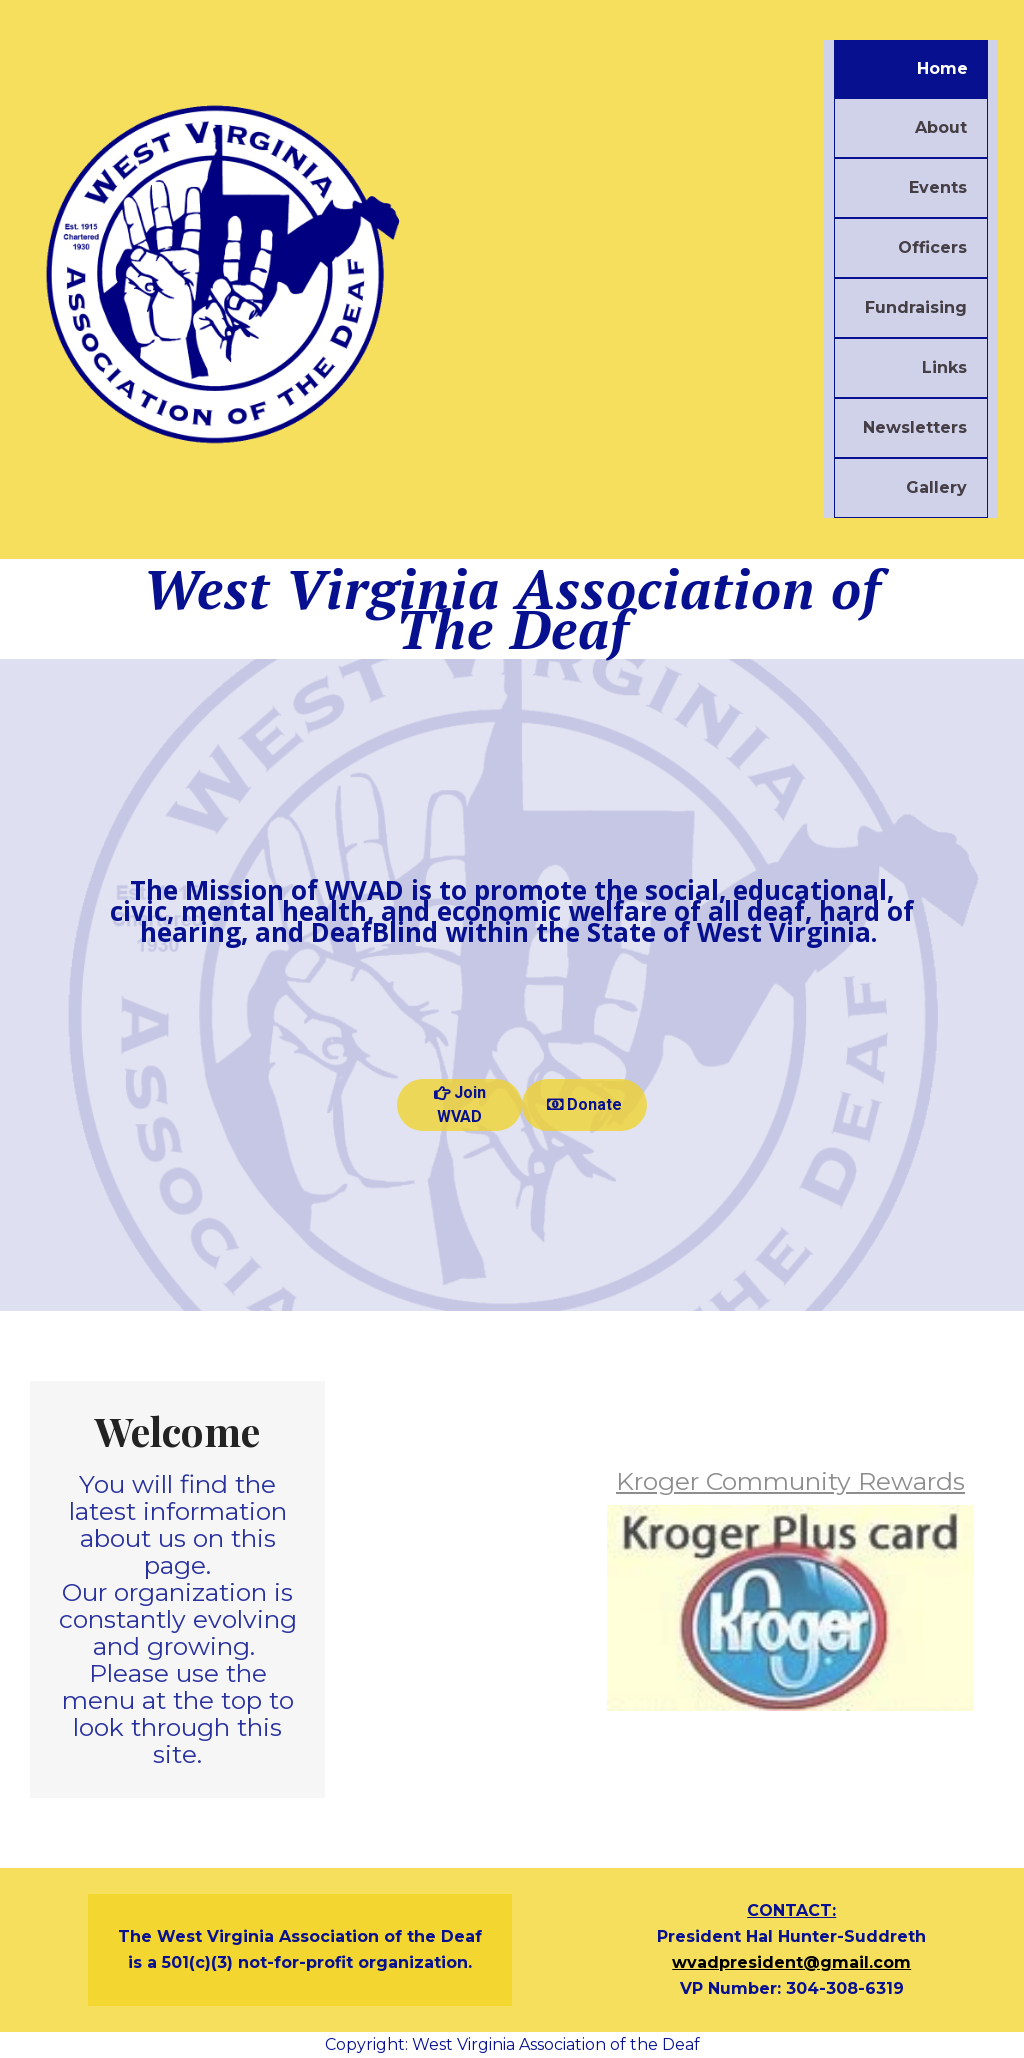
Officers (932, 247)
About (941, 127)
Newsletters (915, 427)
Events (938, 187)
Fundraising (916, 307)
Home (942, 68)
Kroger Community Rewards (790, 1481)
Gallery (936, 487)
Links (944, 367)
